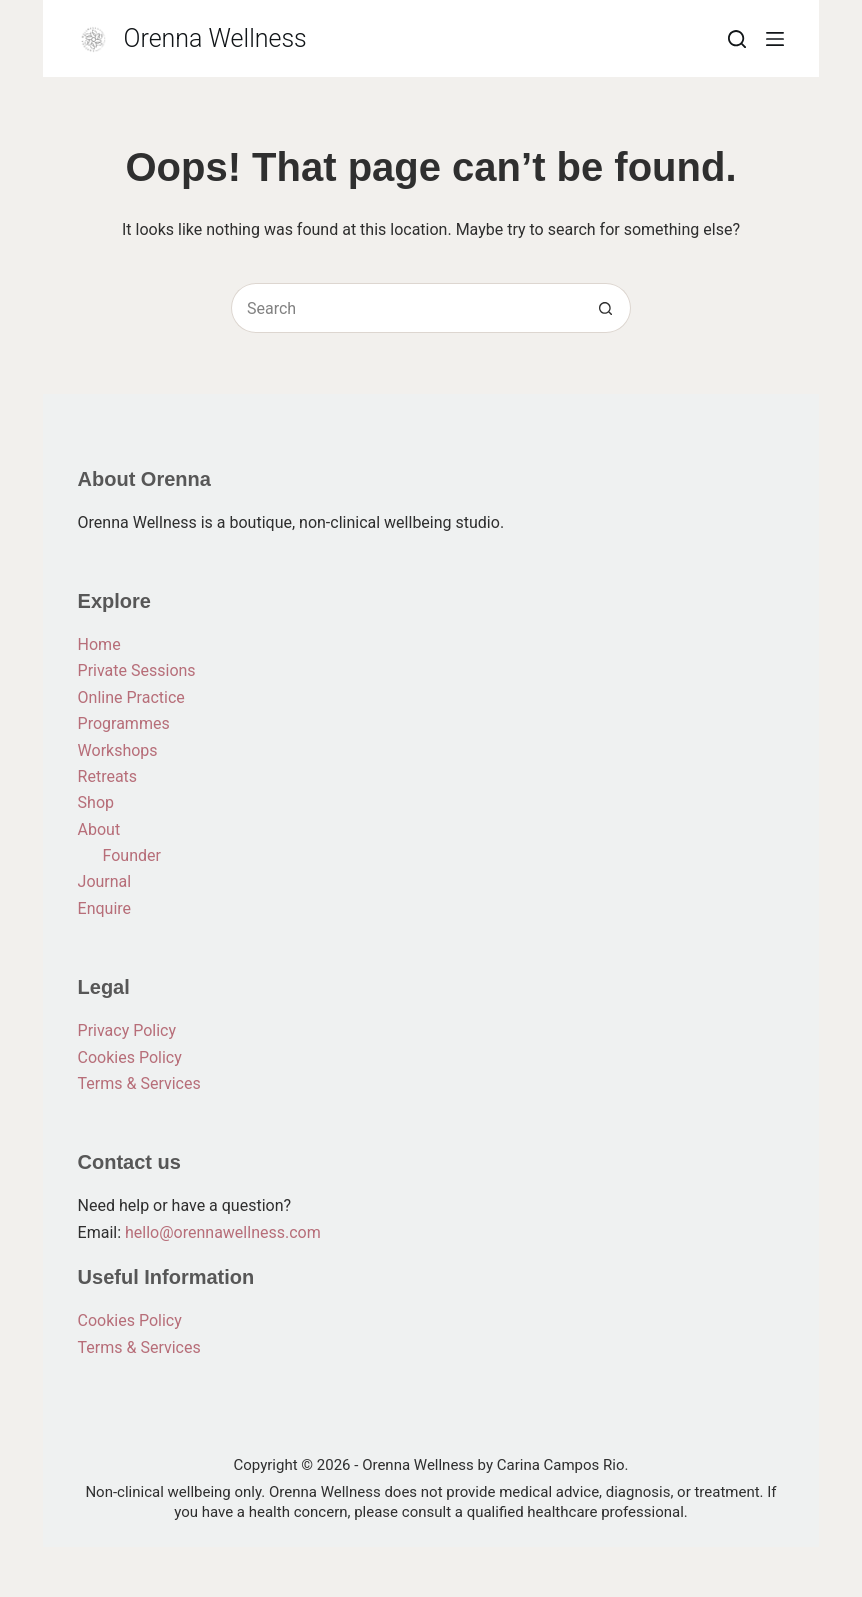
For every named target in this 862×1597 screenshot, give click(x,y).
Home (99, 644)
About (99, 829)
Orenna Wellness (215, 38)
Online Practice (131, 697)
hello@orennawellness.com (223, 1232)
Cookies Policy (130, 1057)
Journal (105, 881)
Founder (132, 855)
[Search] (737, 39)
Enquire (105, 908)
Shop (96, 802)
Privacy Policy (127, 1030)
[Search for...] (406, 308)
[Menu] (775, 39)
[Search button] (606, 308)
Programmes (124, 723)
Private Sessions (137, 670)
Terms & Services (139, 1083)
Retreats (108, 776)
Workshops (118, 750)
